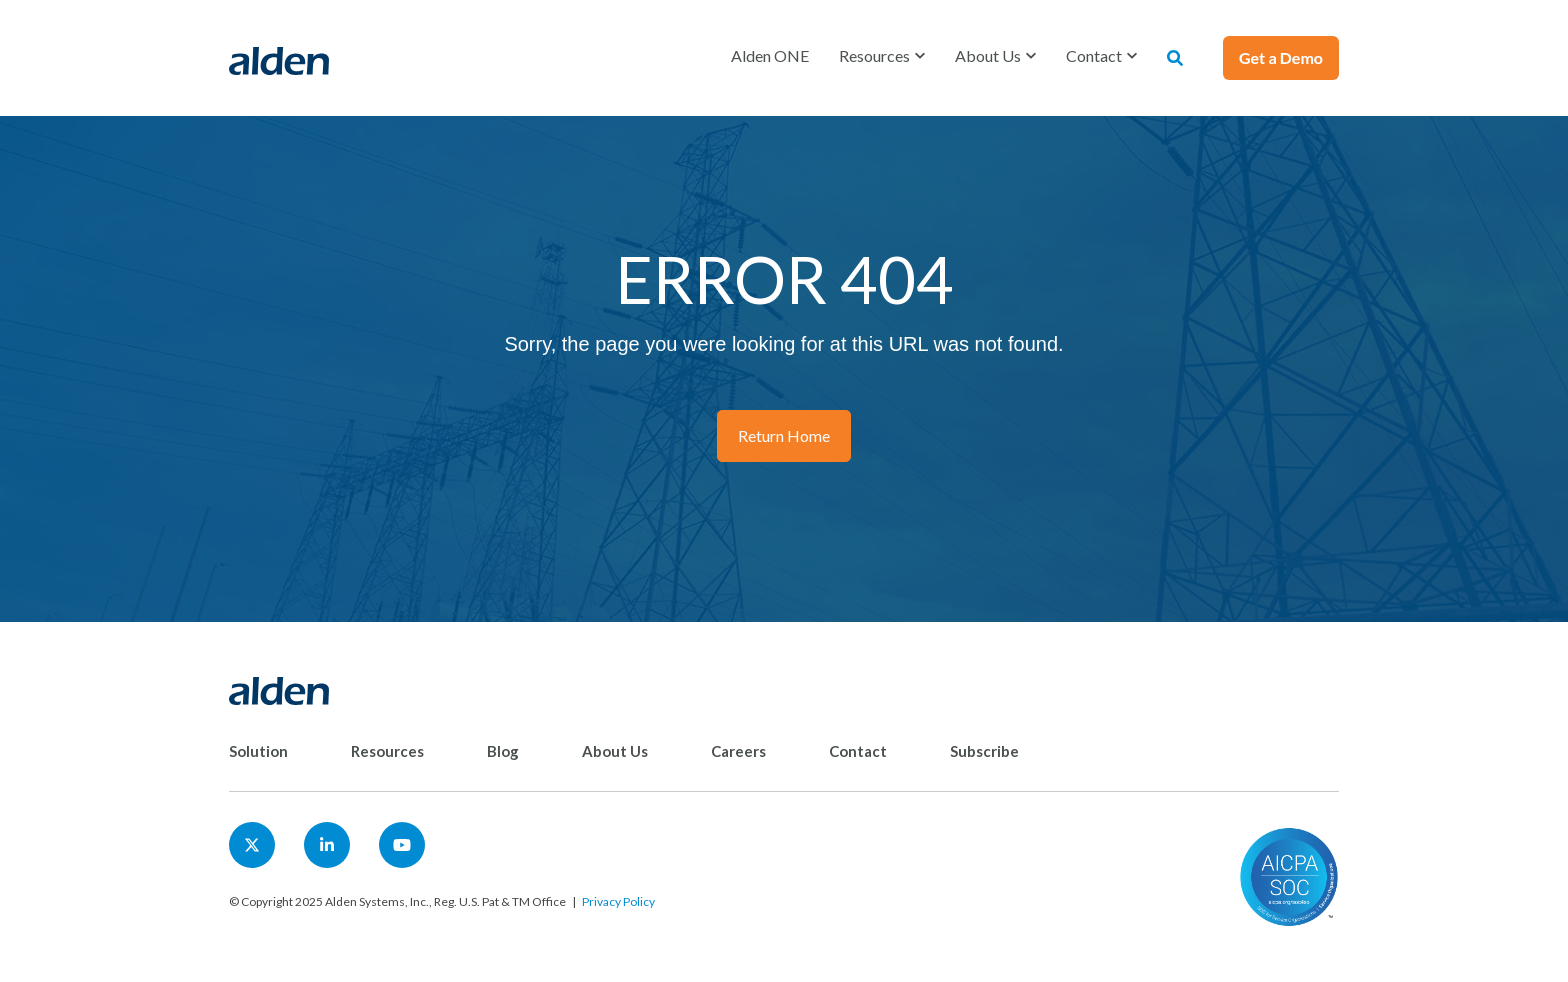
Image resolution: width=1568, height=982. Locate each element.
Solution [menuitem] (258, 751)
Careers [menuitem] (738, 751)
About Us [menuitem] (615, 751)
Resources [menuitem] (387, 751)
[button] (882, 56)
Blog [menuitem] (503, 751)
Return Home (784, 435)
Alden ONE (770, 55)
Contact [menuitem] (858, 751)
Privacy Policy (618, 901)
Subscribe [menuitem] (984, 751)
